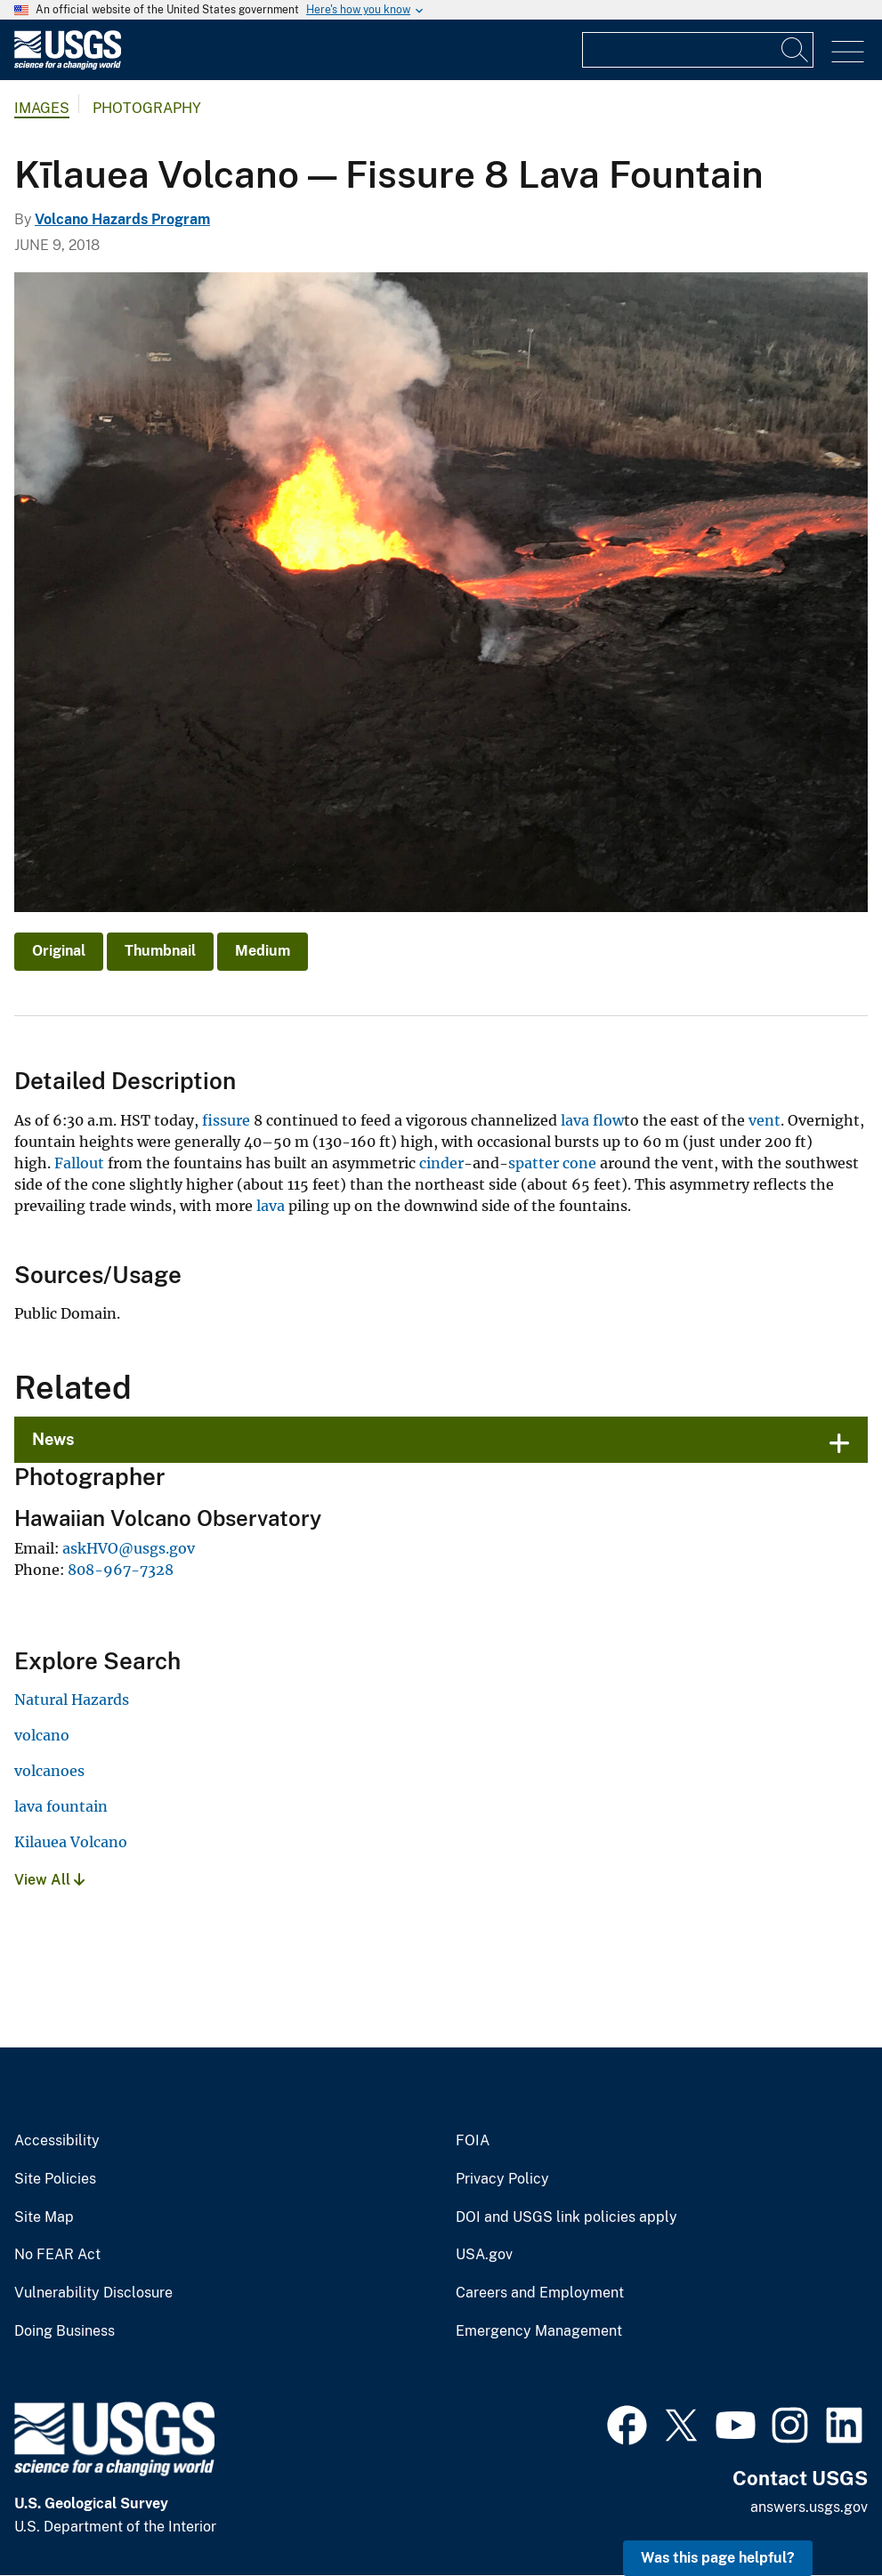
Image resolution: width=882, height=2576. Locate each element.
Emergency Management (539, 2331)
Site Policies (55, 2179)
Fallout (79, 1163)
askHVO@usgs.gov (128, 1548)
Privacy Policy (502, 2179)
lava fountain (61, 1806)
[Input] (697, 50)
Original (58, 950)
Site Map (44, 2217)
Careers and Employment (540, 2293)
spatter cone (552, 1163)
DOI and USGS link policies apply (566, 2217)
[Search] (795, 50)
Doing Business (64, 2331)
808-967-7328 (121, 1570)
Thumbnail (160, 950)
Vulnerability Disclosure (93, 2293)
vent (764, 1120)
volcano (41, 1735)
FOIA (473, 2141)
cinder (441, 1163)
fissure (226, 1120)
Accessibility (57, 2141)
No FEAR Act (57, 2255)
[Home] (67, 65)
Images (41, 108)
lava (270, 1206)
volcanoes (49, 1771)
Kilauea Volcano (70, 1842)
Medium (262, 950)
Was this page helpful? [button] (718, 2557)
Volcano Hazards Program (122, 219)
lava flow (592, 1120)
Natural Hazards (71, 1699)
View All (49, 1879)
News (53, 1439)
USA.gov (484, 2255)
